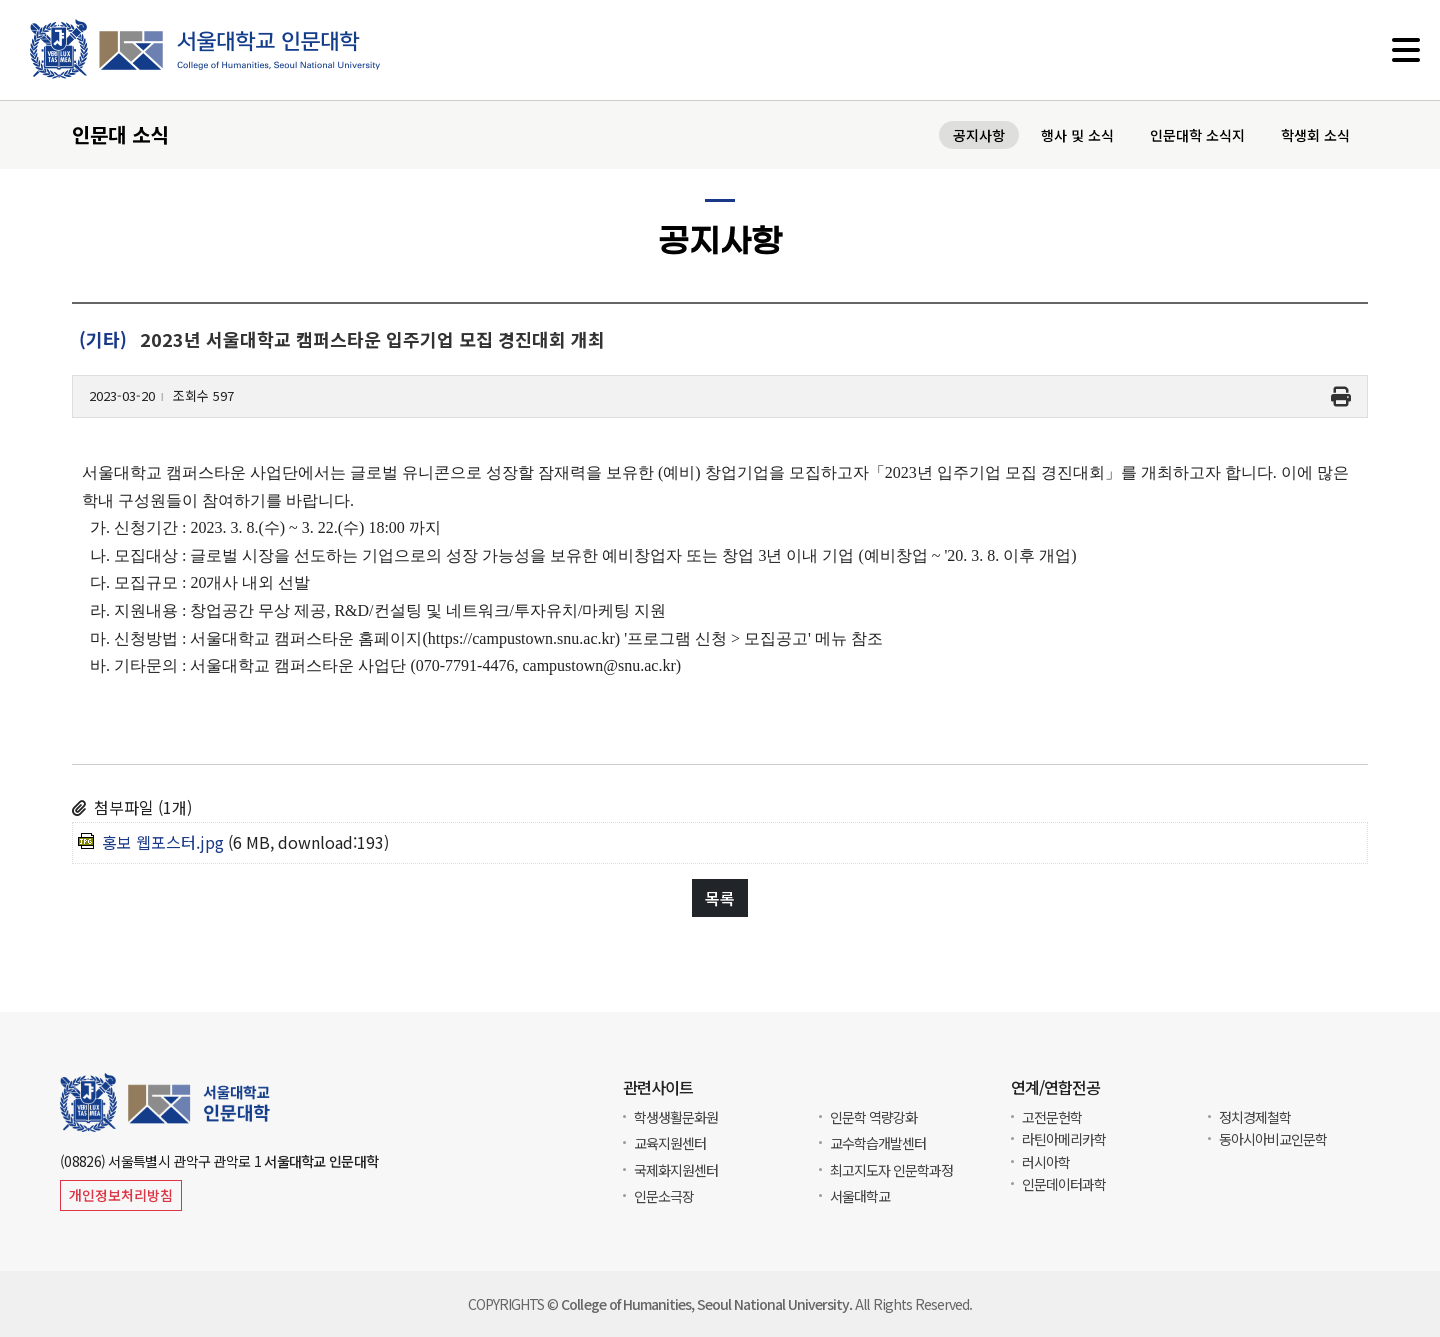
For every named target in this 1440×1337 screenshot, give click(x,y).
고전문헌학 (1052, 1117)
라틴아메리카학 (1064, 1139)
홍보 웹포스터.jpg (163, 842)
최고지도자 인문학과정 (891, 1170)
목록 (720, 898)
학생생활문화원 (676, 1117)
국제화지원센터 (676, 1170)
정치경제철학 (1255, 1117)
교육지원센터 (670, 1143)
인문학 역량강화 (873, 1117)
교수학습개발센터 (878, 1143)
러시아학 (1046, 1162)
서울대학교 (860, 1196)
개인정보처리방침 (121, 1195)
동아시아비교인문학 (1273, 1139)
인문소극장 (664, 1196)
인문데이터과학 (1064, 1184)
